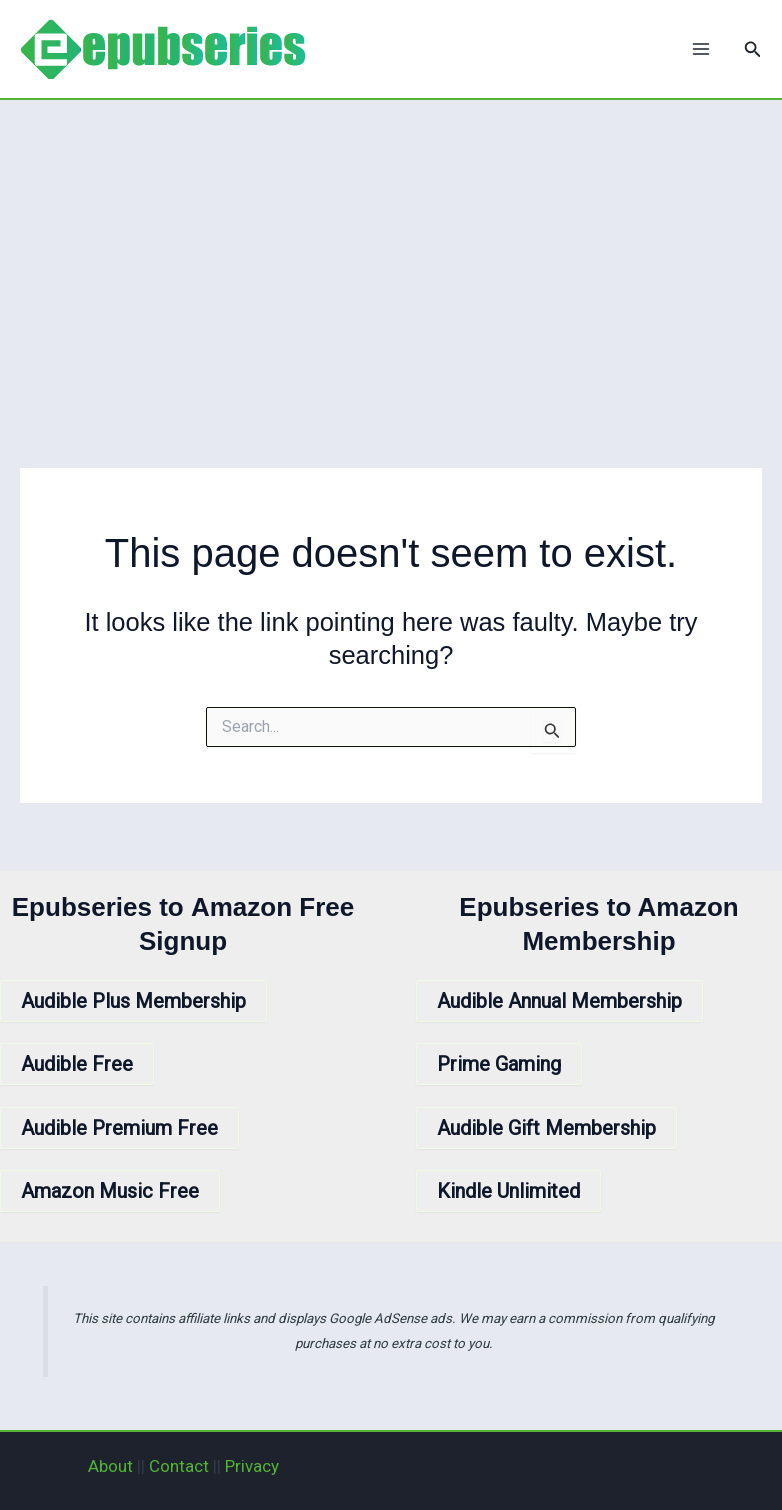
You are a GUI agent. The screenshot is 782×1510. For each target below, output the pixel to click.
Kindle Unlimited (508, 1191)
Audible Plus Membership (133, 1001)
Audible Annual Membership (559, 1001)
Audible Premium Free (119, 1128)
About (110, 1466)
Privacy (252, 1466)
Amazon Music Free (110, 1191)
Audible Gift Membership (546, 1128)
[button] (753, 49)
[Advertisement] (391, 250)
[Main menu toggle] (701, 49)
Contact (179, 1466)
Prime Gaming (499, 1064)
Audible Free (77, 1064)
